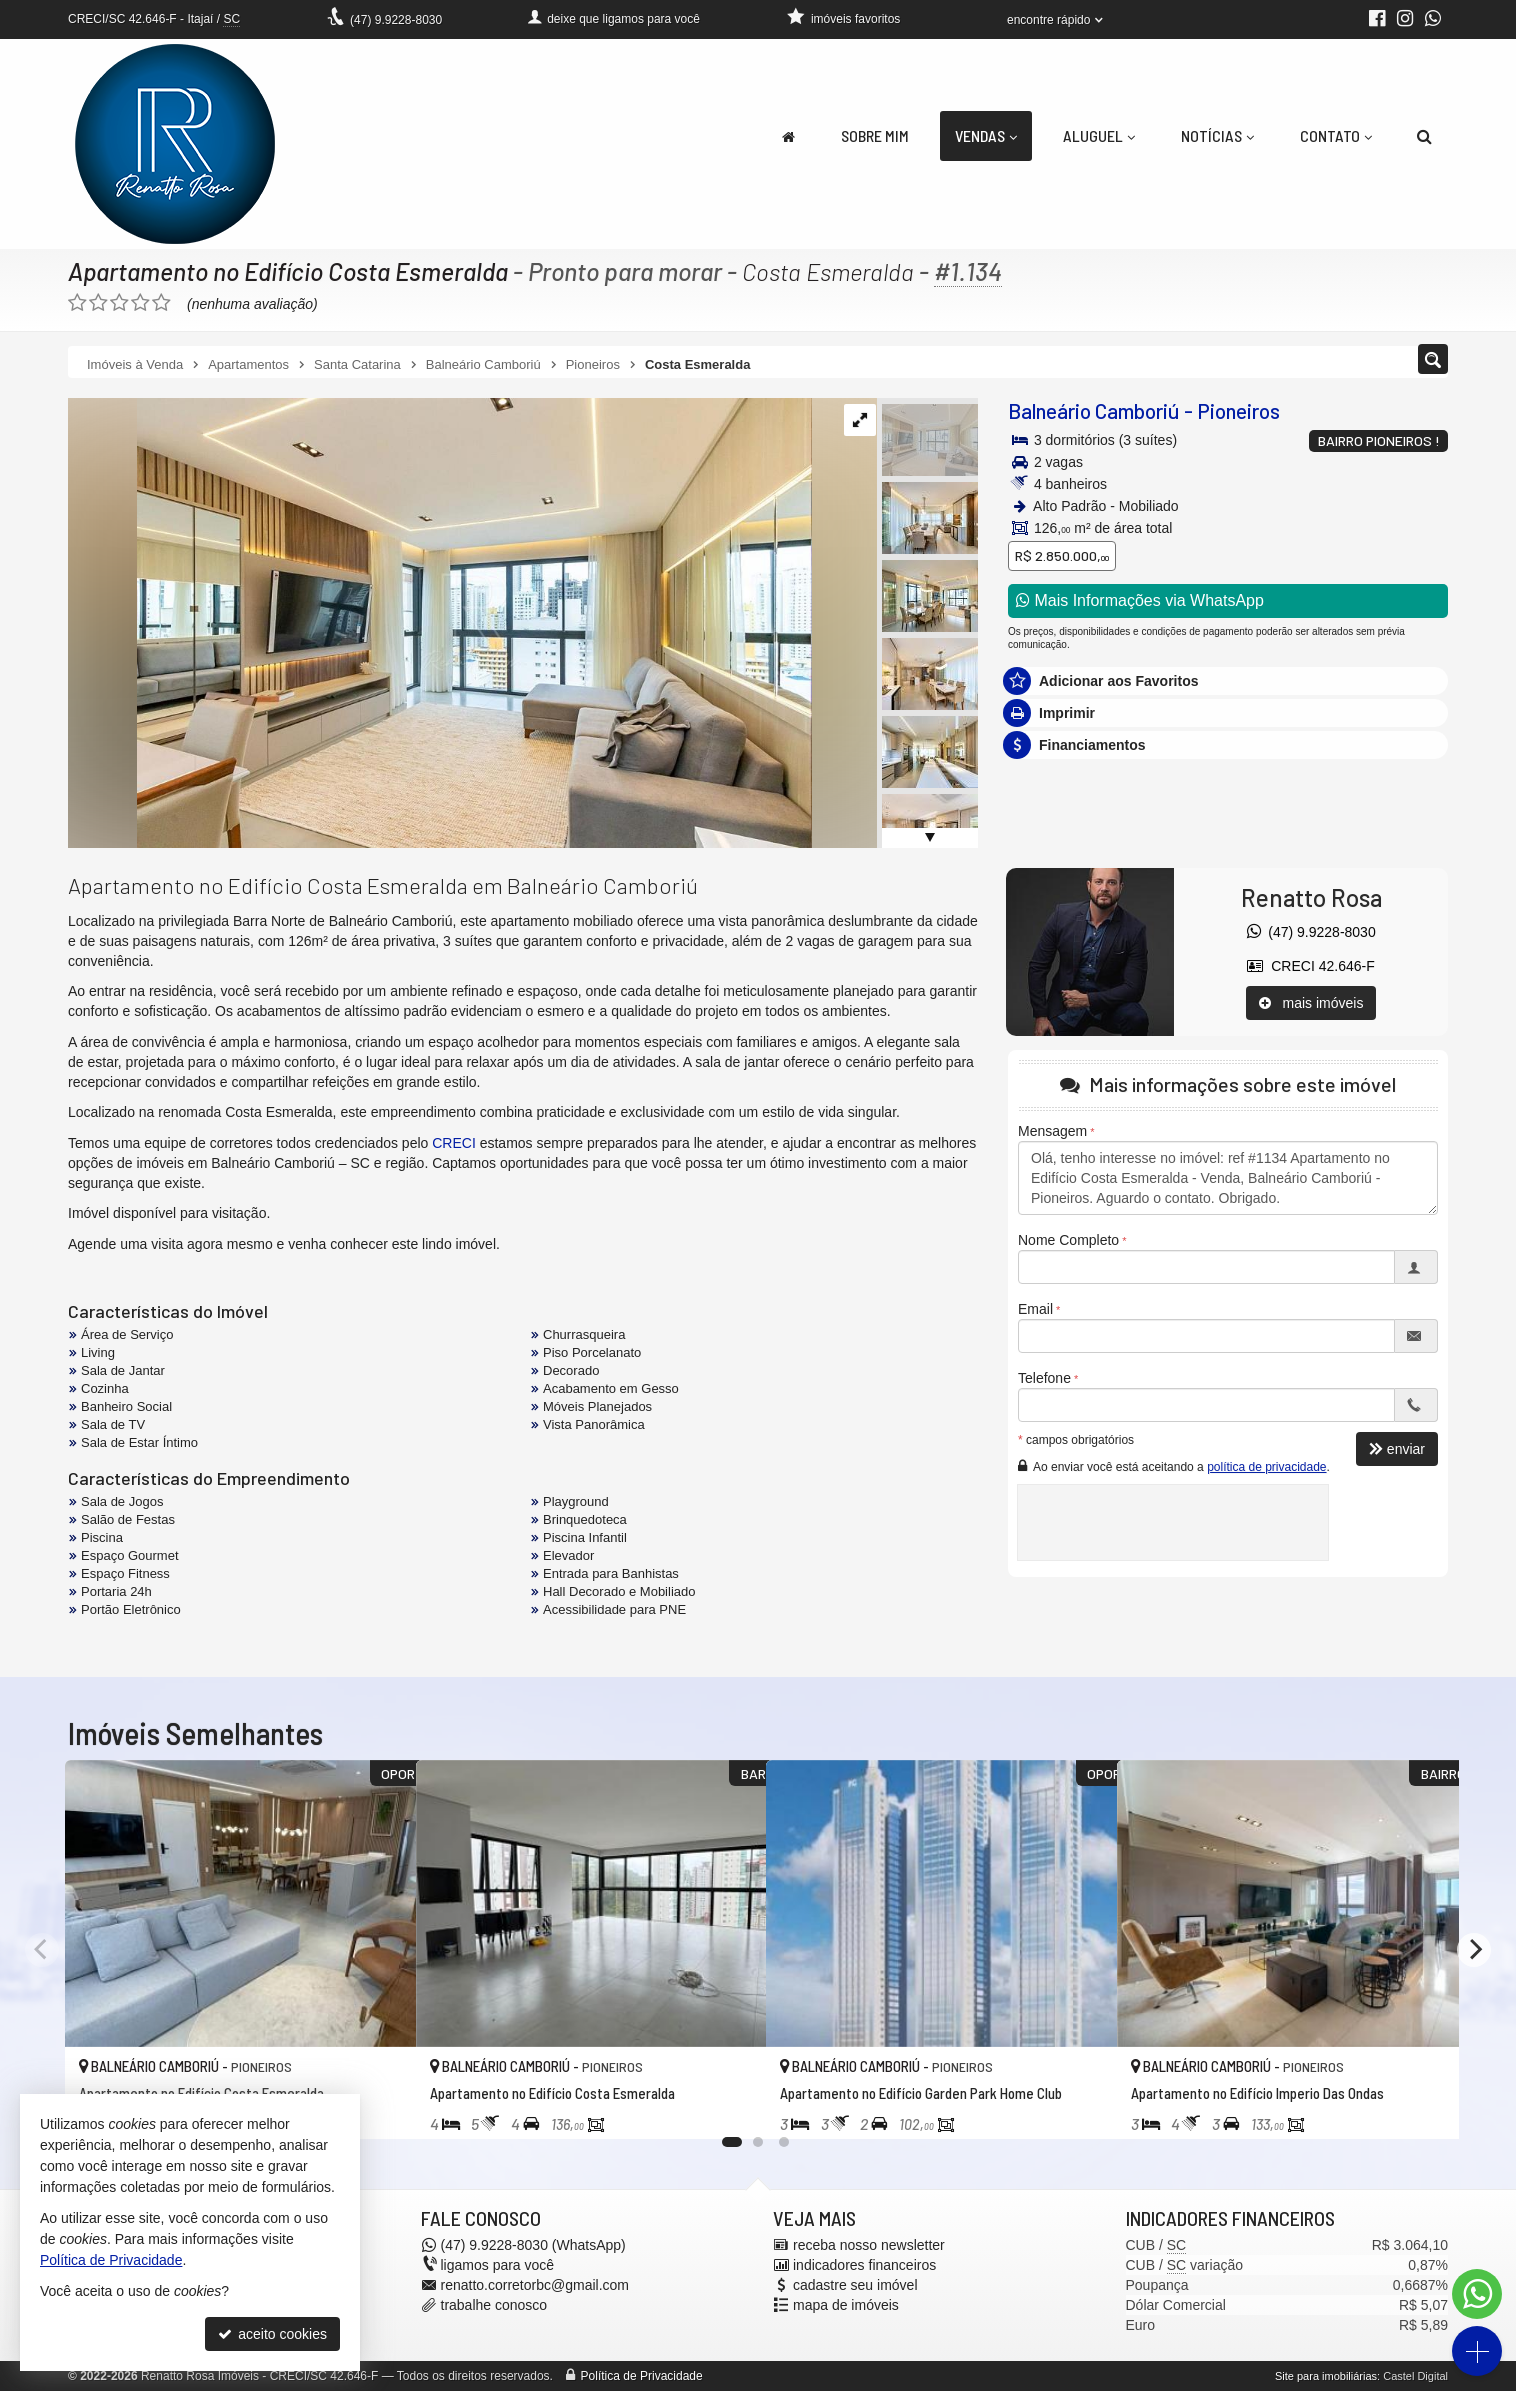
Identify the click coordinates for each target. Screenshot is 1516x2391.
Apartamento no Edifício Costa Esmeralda (289, 271)
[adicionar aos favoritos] (379, 2105)
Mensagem (1052, 1131)
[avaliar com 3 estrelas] (119, 303)
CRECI (454, 1143)
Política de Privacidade (642, 2376)
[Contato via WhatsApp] (1477, 2294)
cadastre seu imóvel (855, 2285)
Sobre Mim (875, 135)
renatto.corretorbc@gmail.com (535, 2285)
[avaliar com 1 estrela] (77, 303)
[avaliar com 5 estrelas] (161, 303)
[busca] (1424, 136)
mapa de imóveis (846, 2305)
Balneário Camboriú (1094, 410)
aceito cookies (272, 2334)
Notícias (1217, 135)
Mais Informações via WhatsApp (1140, 600)
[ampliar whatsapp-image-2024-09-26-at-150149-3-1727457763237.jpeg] (440, 622)
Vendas (986, 135)
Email (1035, 1309)
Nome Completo (1068, 1240)
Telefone (1044, 1378)
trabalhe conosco (494, 2305)
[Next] (1474, 1950)
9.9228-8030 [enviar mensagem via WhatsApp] (396, 20)
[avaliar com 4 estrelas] (140, 303)
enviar (1397, 1449)
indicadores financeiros (864, 2265)
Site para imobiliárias (1326, 2376)
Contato (1336, 135)
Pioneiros (1238, 410)
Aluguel (1099, 135)
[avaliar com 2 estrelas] (98, 303)
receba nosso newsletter (869, 2245)
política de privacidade (1266, 1467)
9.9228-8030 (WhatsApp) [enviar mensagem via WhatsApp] (533, 2245)
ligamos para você (498, 2265)
